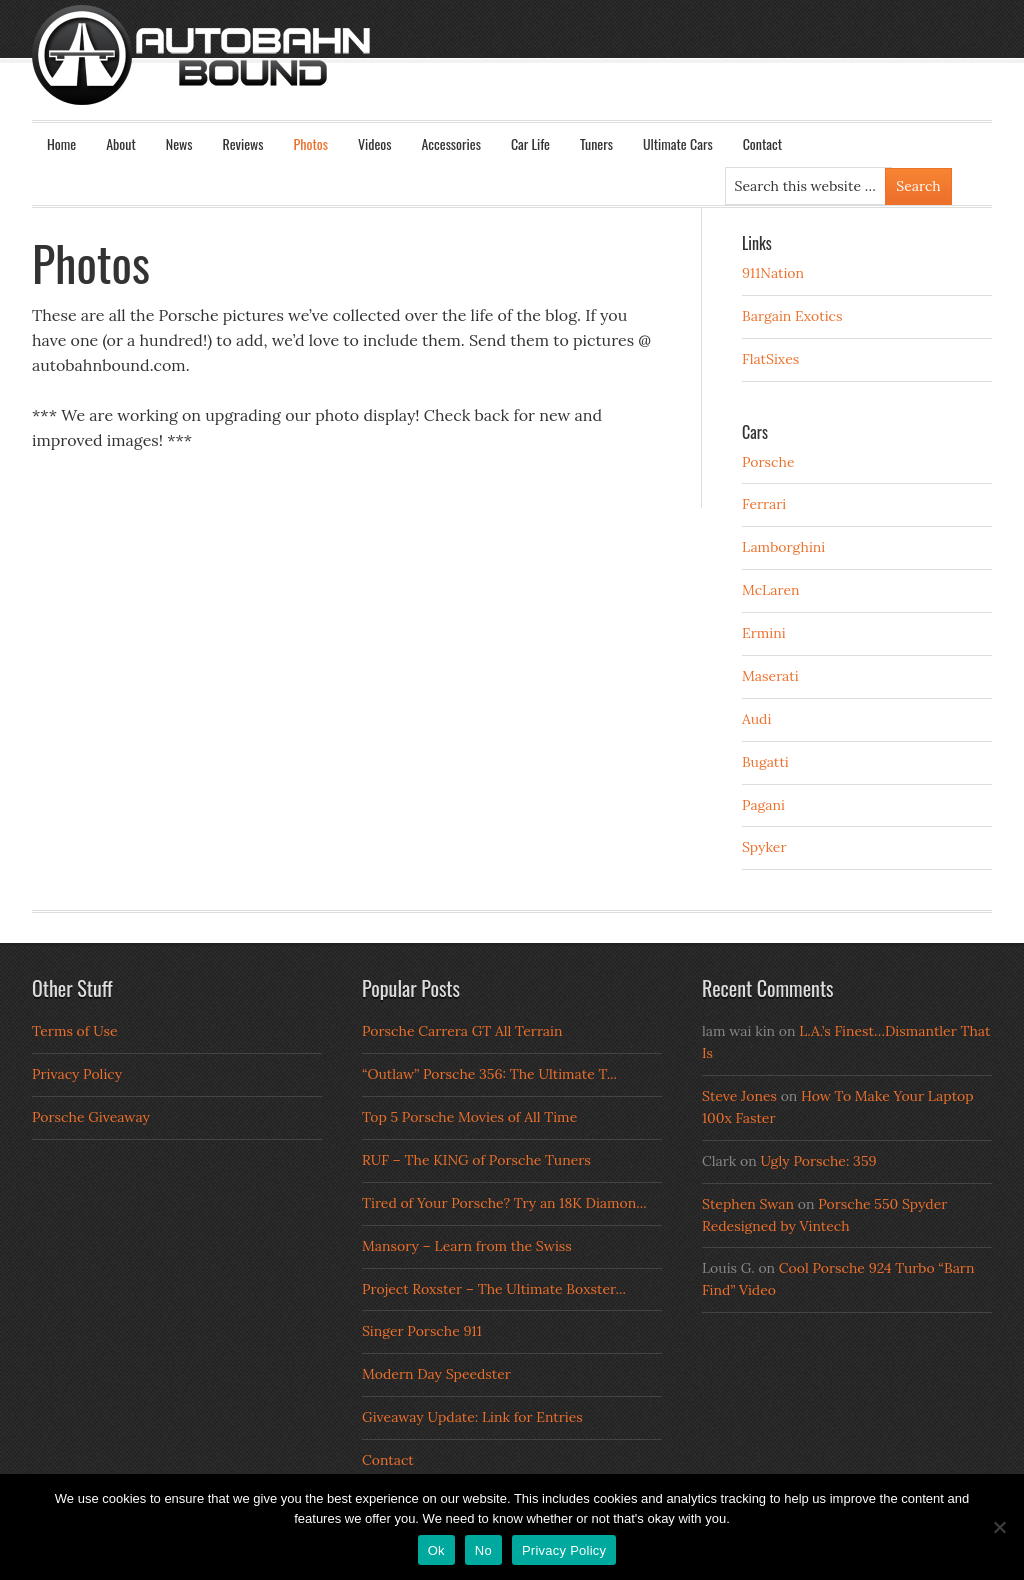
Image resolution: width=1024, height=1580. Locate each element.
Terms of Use (75, 1031)
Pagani (763, 805)
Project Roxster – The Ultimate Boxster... (494, 1289)
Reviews (243, 143)
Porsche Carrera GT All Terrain (462, 1031)
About (121, 143)
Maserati (770, 676)
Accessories (450, 143)
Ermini (764, 633)
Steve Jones (739, 1096)
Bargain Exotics (792, 316)
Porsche (768, 462)
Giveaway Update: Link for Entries (472, 1417)
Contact (762, 143)
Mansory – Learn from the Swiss (467, 1246)
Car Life (530, 143)
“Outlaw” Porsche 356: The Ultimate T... (489, 1074)
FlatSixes (770, 359)
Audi (756, 719)
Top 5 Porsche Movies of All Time (469, 1117)
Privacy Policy (77, 1074)
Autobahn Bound (544, 72)
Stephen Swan (748, 1204)
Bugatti (765, 762)
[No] (999, 1527)
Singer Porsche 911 (422, 1331)
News (179, 143)
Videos (375, 143)
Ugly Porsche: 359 (818, 1161)
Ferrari (764, 504)
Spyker (764, 847)
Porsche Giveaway (91, 1117)
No (483, 1550)
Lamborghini (783, 547)
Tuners (596, 143)
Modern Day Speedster (436, 1374)
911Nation (773, 273)
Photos (311, 143)
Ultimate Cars (678, 143)
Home (61, 143)
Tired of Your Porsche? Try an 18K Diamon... (504, 1203)
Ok (436, 1550)
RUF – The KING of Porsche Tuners (476, 1160)
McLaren (771, 590)
